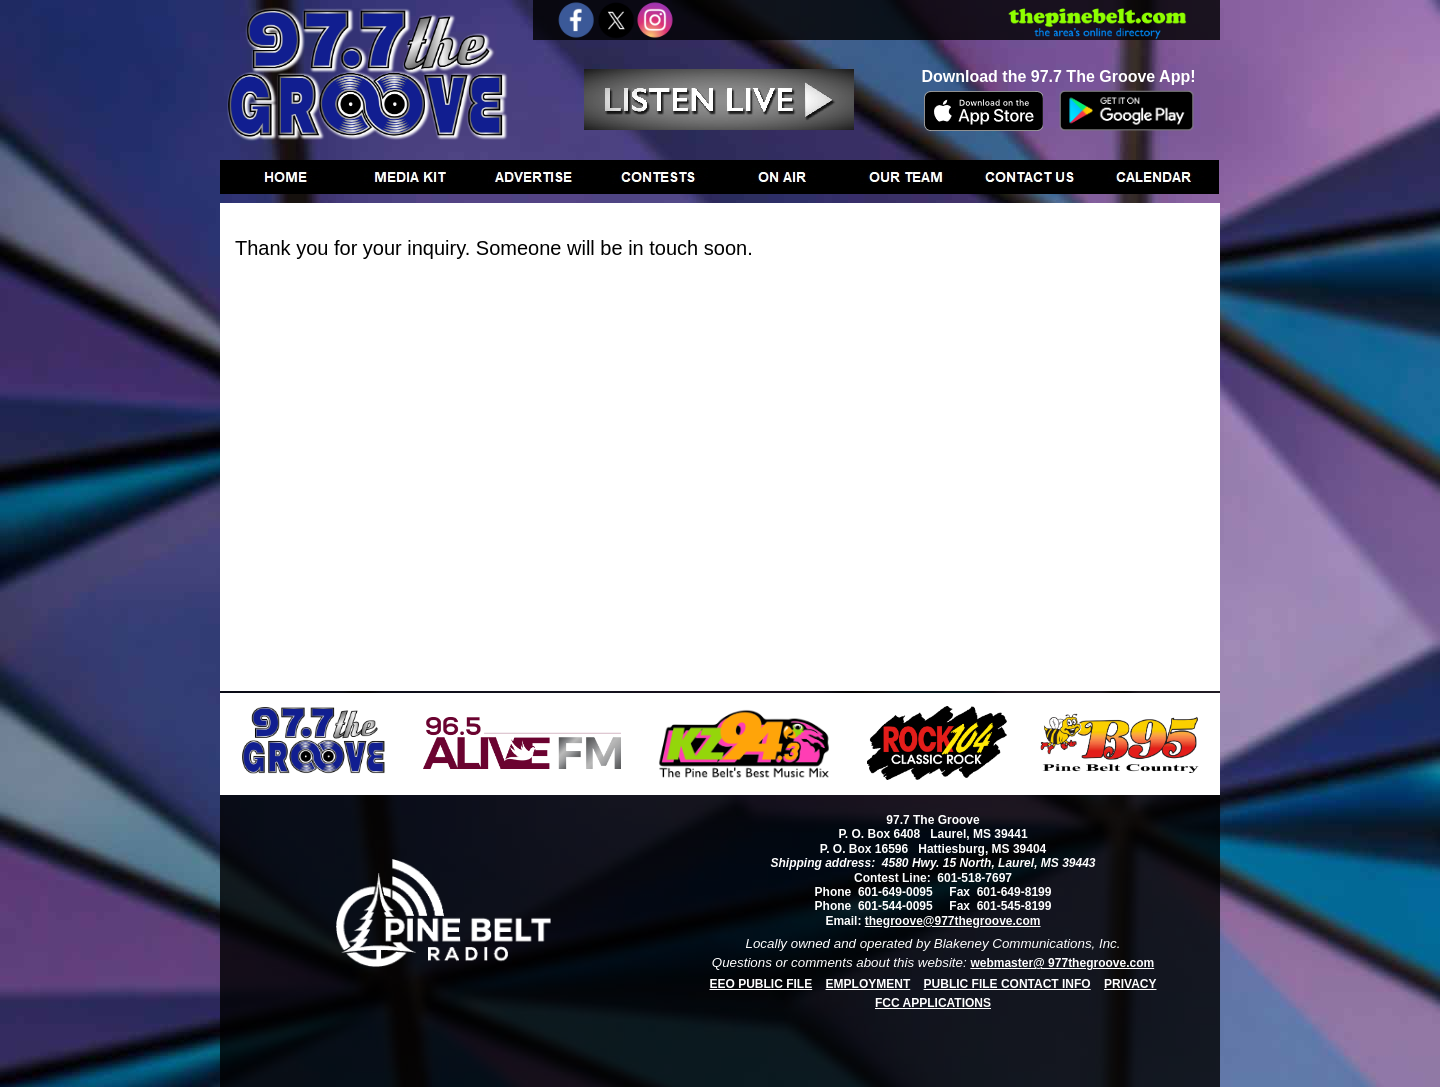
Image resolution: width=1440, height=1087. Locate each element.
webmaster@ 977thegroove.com (1062, 963)
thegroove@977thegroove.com (953, 921)
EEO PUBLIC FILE (761, 984)
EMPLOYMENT (868, 984)
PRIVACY (1130, 984)
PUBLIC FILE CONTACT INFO (1007, 984)
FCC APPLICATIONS (933, 1003)
